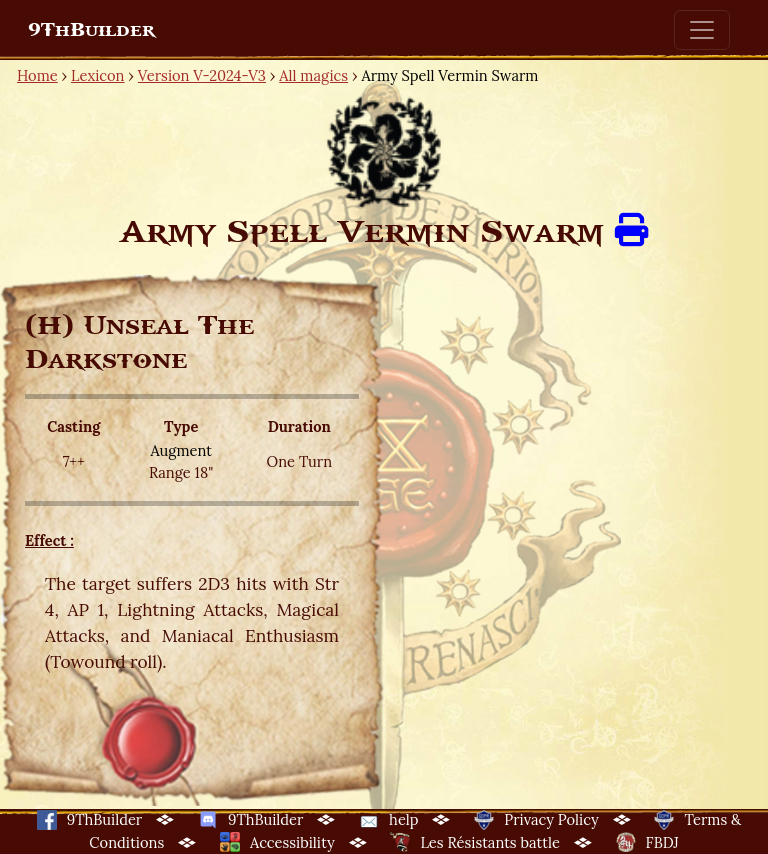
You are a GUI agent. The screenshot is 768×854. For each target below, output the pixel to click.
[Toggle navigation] (702, 30)
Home (37, 75)
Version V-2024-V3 (202, 75)
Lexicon (97, 75)
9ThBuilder (91, 30)
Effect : (49, 540)
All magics (313, 75)
